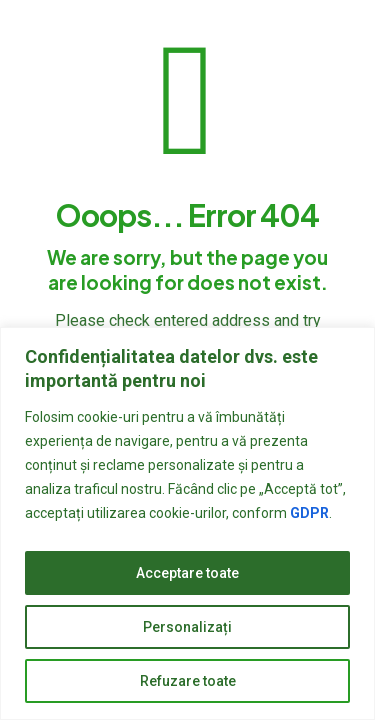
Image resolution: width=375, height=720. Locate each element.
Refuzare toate (188, 681)
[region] (187, 523)
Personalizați (187, 627)
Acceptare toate (187, 573)
